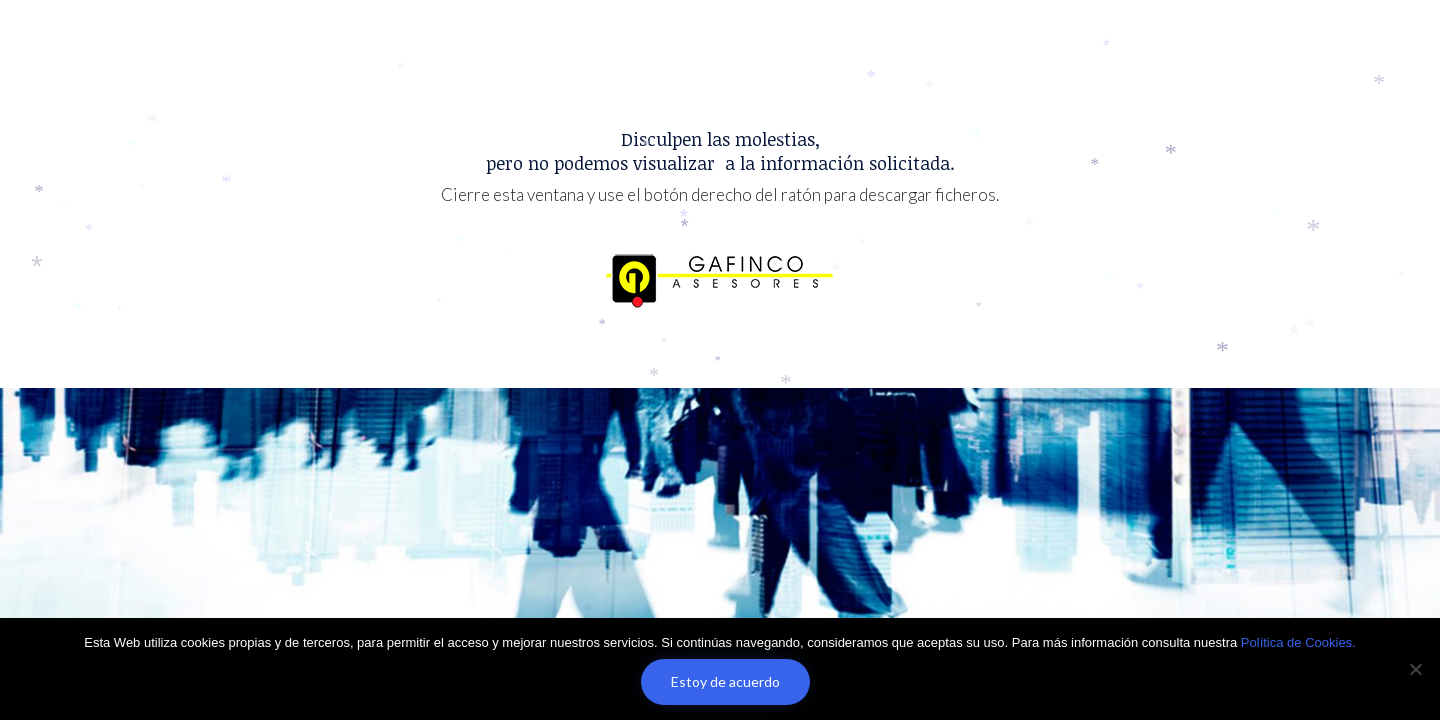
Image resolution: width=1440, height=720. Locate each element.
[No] (1415, 669)
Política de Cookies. (1298, 642)
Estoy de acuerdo (725, 681)
